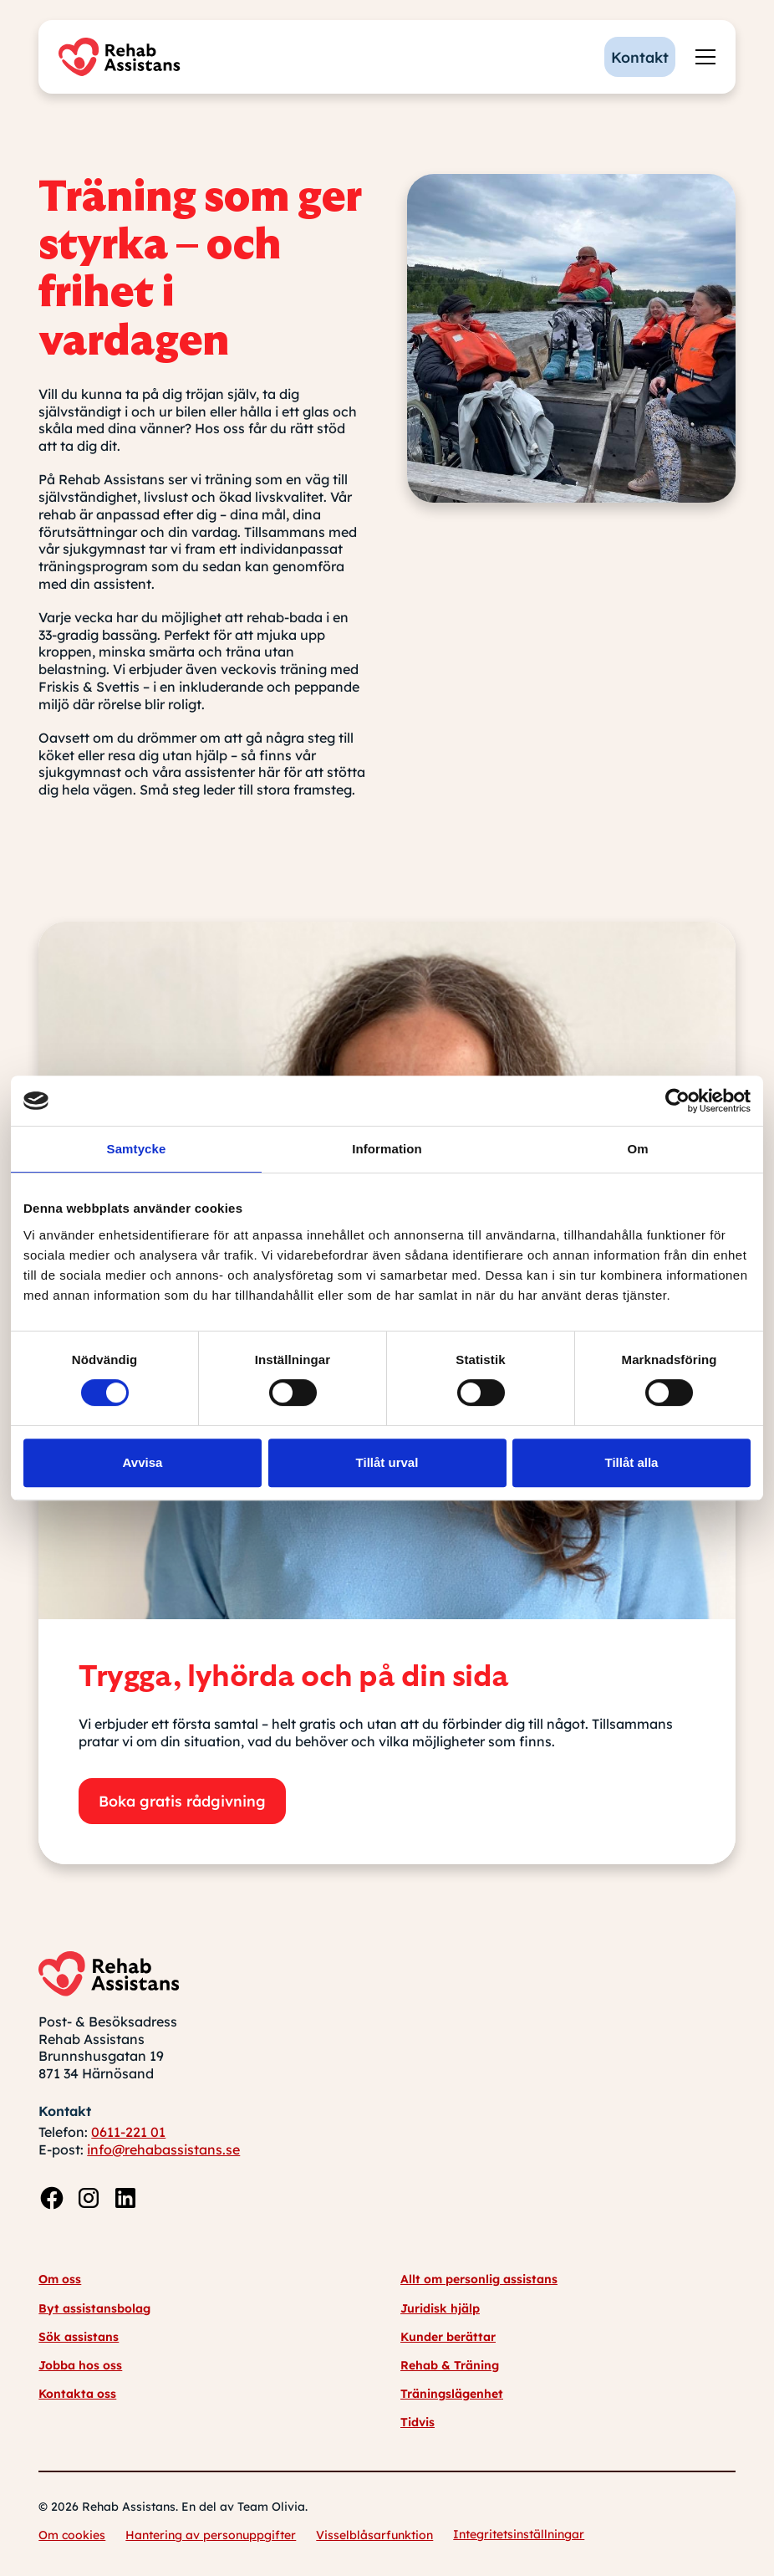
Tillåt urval (387, 1462)
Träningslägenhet (451, 2393)
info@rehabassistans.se (163, 2149)
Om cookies (71, 2535)
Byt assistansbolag (94, 2308)
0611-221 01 (128, 2132)
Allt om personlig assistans (479, 2279)
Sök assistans (78, 2336)
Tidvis (417, 2422)
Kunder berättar (448, 2336)
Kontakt (640, 57)
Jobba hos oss (80, 2365)
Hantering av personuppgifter (210, 2535)
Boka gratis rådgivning (182, 1800)
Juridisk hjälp (440, 2308)
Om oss (59, 2279)
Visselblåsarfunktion (374, 2535)
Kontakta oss (77, 2393)
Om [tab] (637, 1149)
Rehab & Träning (449, 2365)
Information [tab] (387, 1149)
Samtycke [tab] (136, 1149)
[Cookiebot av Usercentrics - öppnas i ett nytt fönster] (677, 1100)
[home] (124, 57)
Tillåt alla (632, 1462)
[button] (702, 57)
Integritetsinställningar (518, 2534)
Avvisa (143, 1462)
